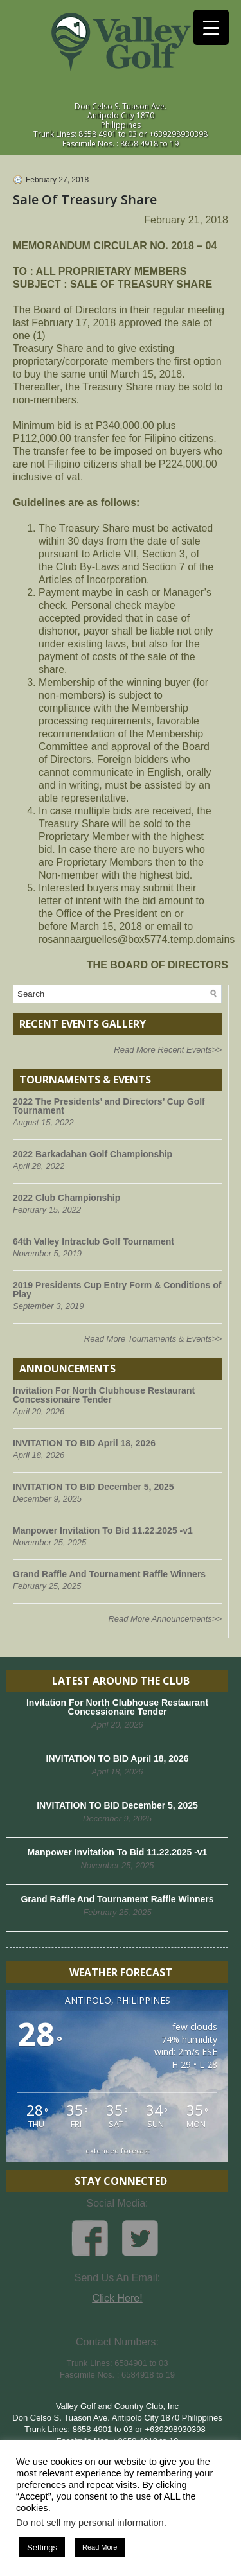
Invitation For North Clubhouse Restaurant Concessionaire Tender (104, 1395)
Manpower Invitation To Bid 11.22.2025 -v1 (103, 1530)
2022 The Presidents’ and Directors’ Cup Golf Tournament (109, 1106)
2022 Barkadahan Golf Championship (92, 1154)
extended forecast (117, 2150)
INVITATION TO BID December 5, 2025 (93, 1487)
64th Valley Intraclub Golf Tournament (93, 1241)
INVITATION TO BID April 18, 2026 (84, 1443)
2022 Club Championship (66, 1198)
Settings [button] (42, 2547)
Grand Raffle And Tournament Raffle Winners (109, 1574)
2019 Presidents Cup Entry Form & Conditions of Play (117, 1289)
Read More (99, 2547)
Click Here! (117, 2298)
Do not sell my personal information (90, 2523)
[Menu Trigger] (211, 27)
